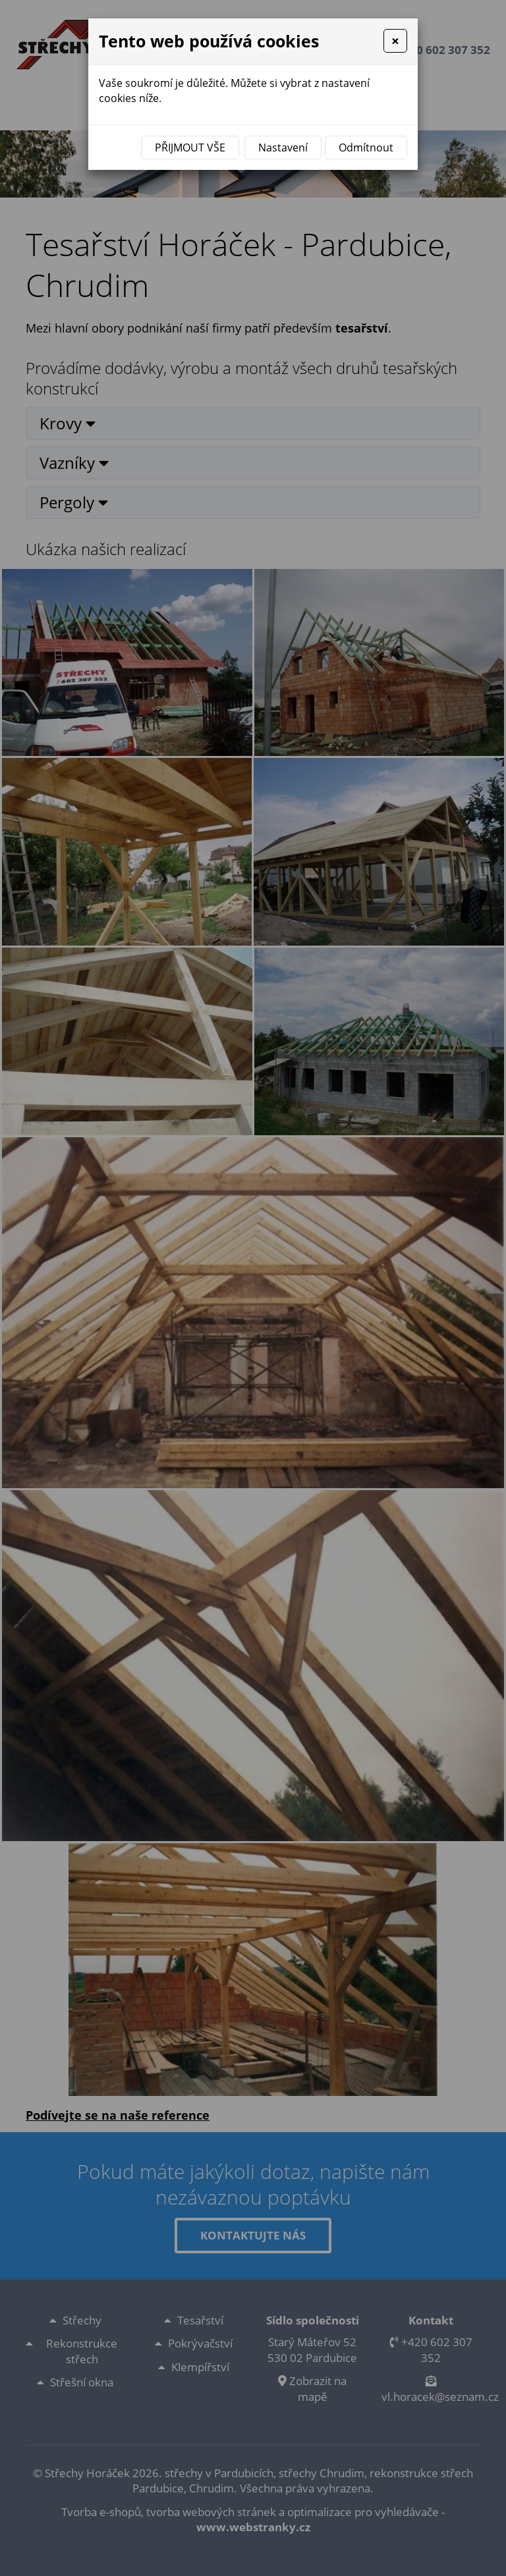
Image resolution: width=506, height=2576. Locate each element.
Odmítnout (366, 147)
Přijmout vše (190, 147)
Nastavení (283, 147)
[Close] (395, 41)
